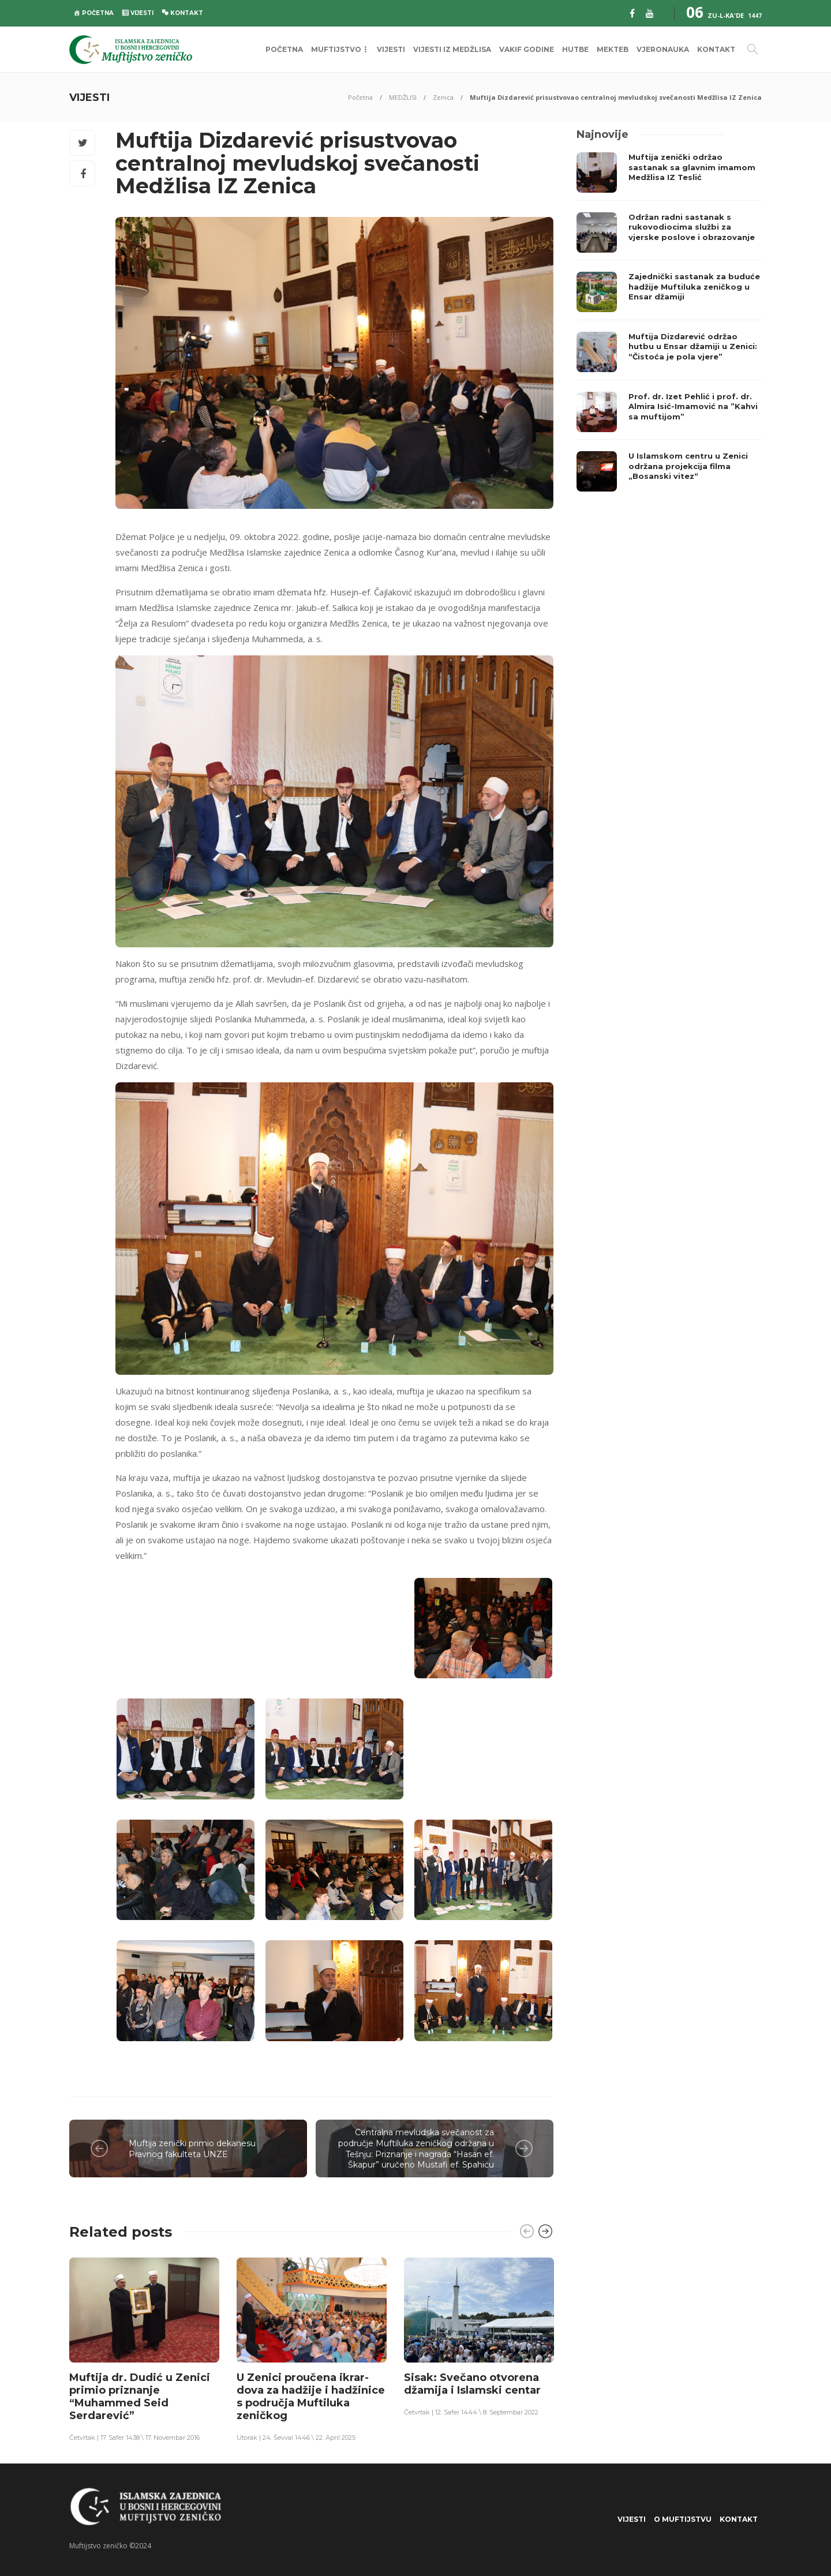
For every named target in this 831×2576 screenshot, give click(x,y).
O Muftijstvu (683, 2519)
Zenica (443, 97)
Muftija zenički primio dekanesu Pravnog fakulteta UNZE (192, 2148)
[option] (144, 2349)
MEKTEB (612, 49)
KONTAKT (716, 49)
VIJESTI (391, 49)
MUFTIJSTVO (336, 49)
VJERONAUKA (663, 49)
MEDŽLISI (403, 97)
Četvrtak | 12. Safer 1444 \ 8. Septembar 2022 (471, 2412)
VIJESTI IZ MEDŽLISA (452, 49)
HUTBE (575, 49)
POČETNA (284, 49)
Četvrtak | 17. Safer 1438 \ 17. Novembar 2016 (134, 2437)
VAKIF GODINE (526, 49)
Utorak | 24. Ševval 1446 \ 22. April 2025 (296, 2437)
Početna (360, 97)
